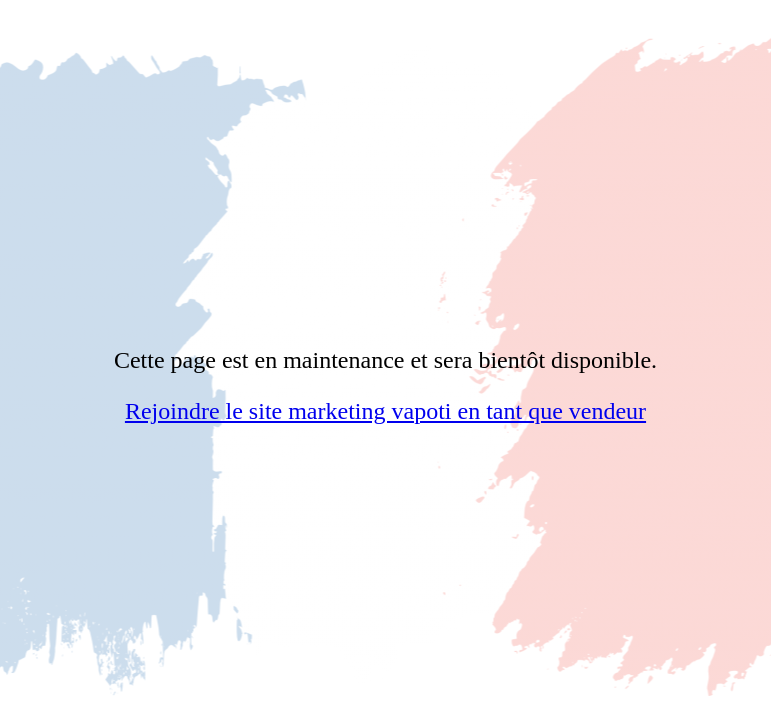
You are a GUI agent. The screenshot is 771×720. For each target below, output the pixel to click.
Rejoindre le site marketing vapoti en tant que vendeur (385, 411)
